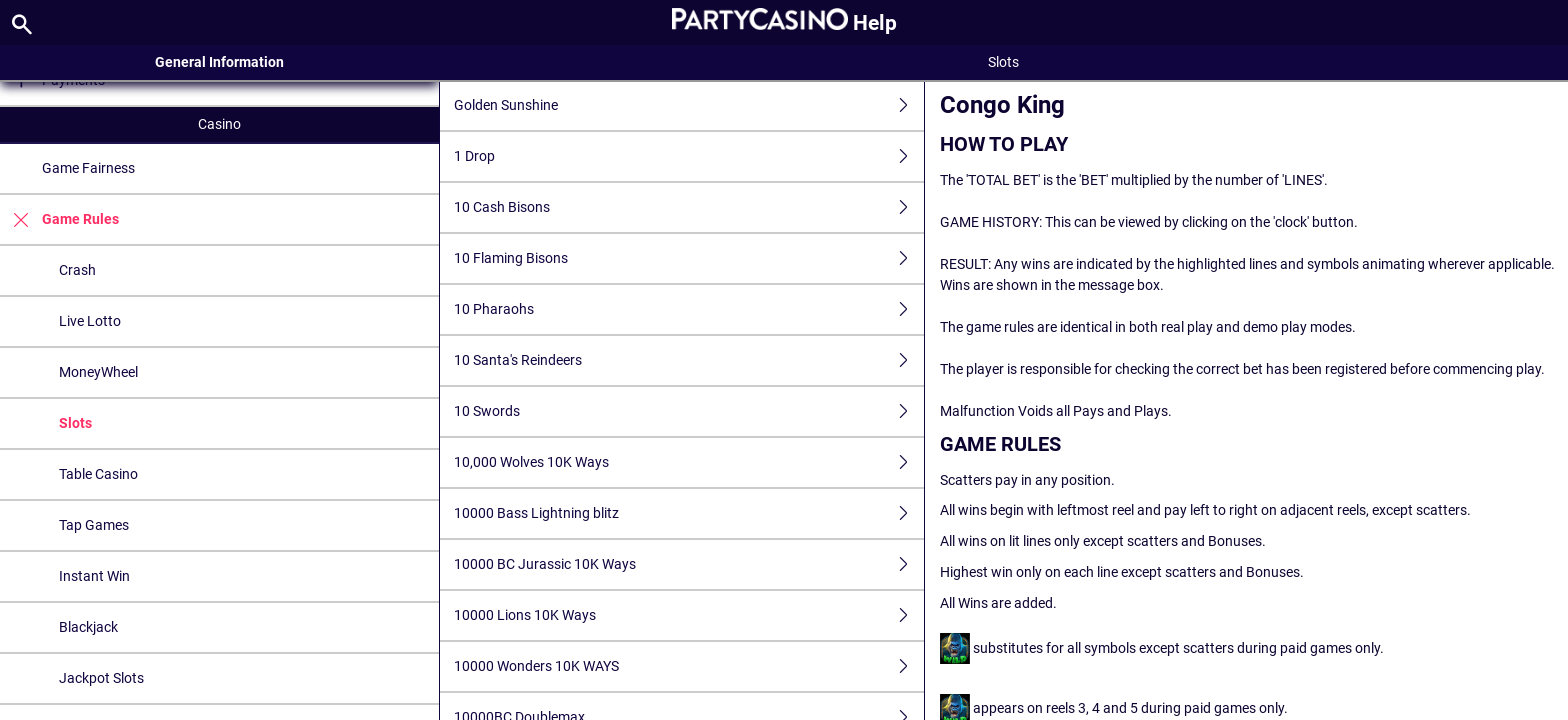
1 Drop (689, 156)
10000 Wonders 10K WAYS (689, 666)
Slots (75, 423)
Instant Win (94, 576)
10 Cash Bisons (689, 207)
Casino (219, 124)
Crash (77, 270)
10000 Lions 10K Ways (689, 615)
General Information (219, 62)
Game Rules (59, 219)
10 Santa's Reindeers (689, 360)
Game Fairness (88, 168)
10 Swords (689, 411)
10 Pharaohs (689, 309)
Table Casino (98, 474)
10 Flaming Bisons (689, 258)
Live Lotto (90, 321)
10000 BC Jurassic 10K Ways (689, 564)
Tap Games (94, 525)
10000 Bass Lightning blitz (689, 513)
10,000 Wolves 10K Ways (689, 462)
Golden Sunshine (689, 105)
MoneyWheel (98, 372)
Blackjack (88, 627)
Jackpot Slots (101, 678)
